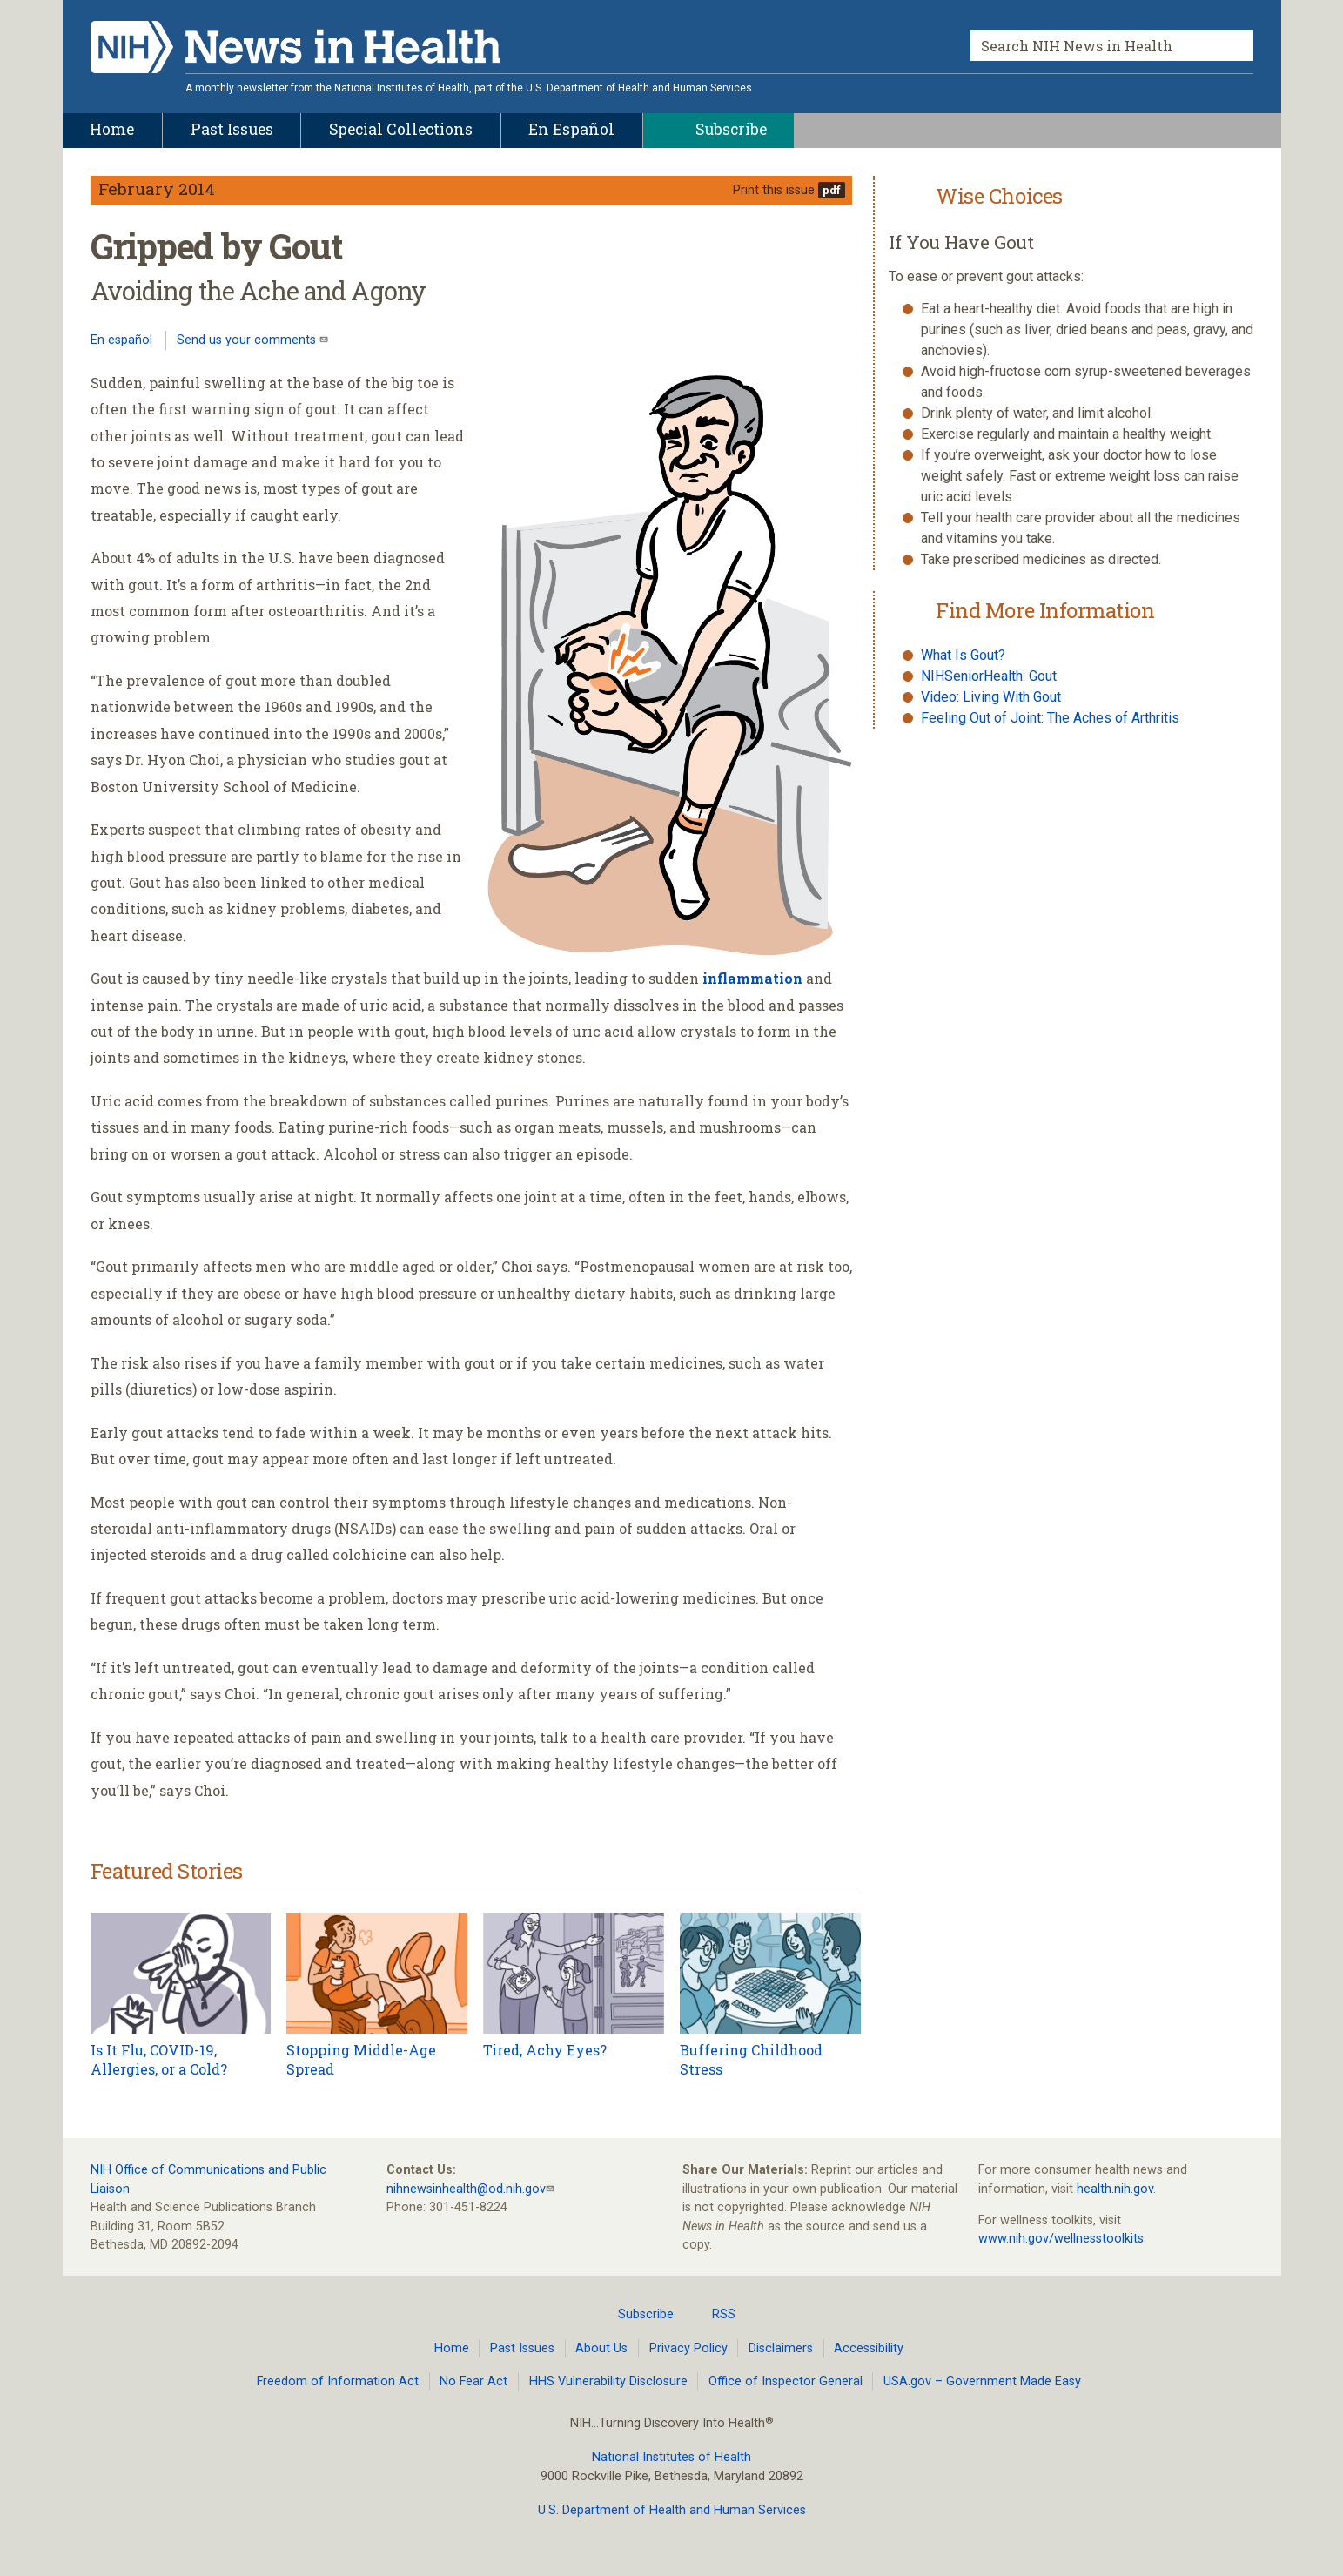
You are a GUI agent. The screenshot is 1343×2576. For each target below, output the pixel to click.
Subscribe (635, 2314)
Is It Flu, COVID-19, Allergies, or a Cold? (159, 2059)
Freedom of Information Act (338, 2381)
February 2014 (156, 188)
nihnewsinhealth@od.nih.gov (466, 2189)
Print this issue (774, 190)
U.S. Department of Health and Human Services (672, 2510)
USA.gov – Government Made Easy (982, 2381)
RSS (713, 2314)
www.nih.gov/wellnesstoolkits (1061, 2238)
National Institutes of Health (671, 2457)
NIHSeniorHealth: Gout (989, 676)
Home (451, 2348)
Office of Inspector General (785, 2381)
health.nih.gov (1115, 2189)
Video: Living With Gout (991, 697)
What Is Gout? (963, 655)
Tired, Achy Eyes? (545, 2050)
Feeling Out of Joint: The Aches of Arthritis (1050, 718)
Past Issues (522, 2348)
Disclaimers (781, 2348)
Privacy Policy (688, 2348)
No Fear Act (473, 2381)
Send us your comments (248, 340)
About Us (601, 2348)
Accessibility (868, 2348)
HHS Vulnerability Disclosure (608, 2381)
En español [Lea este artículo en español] (121, 340)
